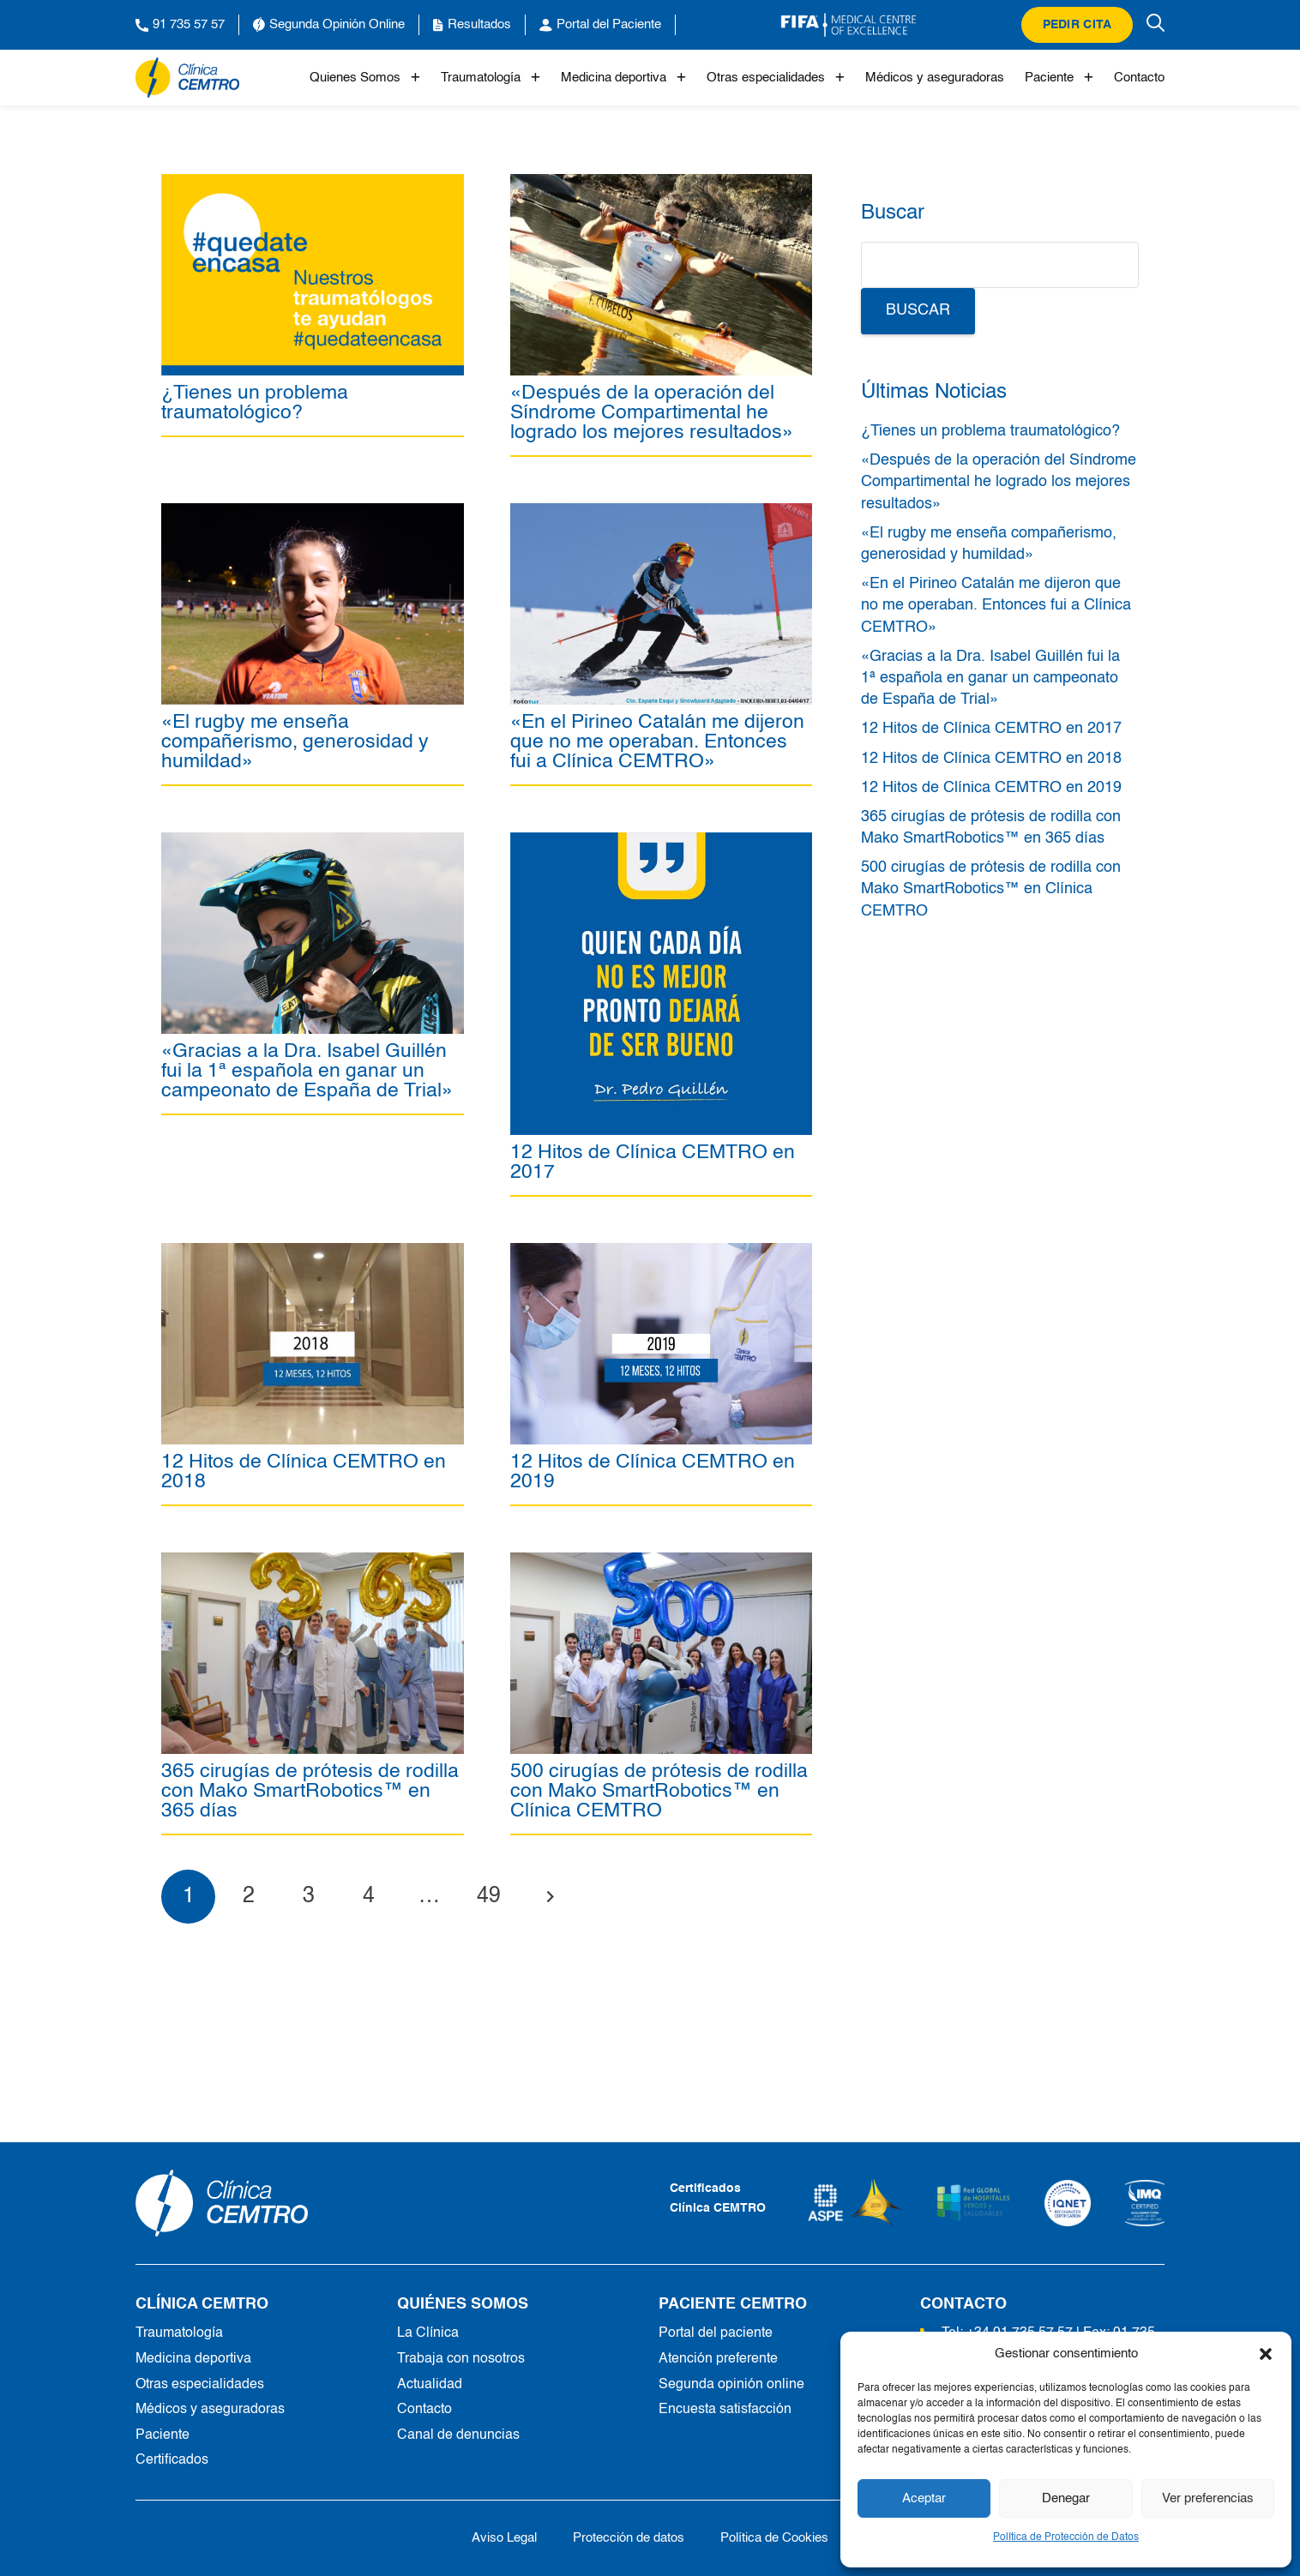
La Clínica (428, 2333)
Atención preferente (718, 2359)
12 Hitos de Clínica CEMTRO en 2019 (652, 1472)
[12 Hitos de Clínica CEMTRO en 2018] (312, 1252)
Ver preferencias (1208, 2498)
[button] (1265, 2354)
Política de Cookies (774, 2537)
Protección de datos (628, 2537)
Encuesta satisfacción (725, 2410)
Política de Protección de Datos (1066, 2537)
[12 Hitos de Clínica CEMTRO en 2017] (661, 842)
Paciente (1059, 77)
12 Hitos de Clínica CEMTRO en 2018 (303, 1472)
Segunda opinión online (731, 2385)
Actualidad (429, 2385)
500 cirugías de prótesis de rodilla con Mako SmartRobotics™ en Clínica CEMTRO (659, 1791)
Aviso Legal (504, 2537)
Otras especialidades (776, 77)
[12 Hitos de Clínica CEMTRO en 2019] (661, 1252)
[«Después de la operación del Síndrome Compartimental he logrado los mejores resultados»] (661, 183)
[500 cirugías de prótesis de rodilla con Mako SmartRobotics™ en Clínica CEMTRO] (661, 1562)
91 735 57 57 (180, 25)
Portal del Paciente (600, 25)
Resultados (472, 25)
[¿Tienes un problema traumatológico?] (312, 183)
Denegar (1066, 2498)
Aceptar (924, 2498)
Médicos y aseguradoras (934, 77)
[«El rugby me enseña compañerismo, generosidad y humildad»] (312, 512)
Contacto (1139, 77)
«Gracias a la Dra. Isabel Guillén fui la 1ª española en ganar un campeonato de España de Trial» (307, 1071)
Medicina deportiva (623, 77)
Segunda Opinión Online (329, 25)
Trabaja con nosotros (461, 2359)
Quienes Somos (365, 77)
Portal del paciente (716, 2333)
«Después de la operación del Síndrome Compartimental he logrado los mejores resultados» (651, 412)
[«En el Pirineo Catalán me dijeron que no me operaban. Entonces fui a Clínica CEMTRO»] (661, 512)
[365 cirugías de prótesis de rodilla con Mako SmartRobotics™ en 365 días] (312, 1562)
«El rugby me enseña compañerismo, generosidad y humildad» (295, 742)
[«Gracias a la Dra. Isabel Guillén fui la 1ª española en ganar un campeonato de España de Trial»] (312, 842)
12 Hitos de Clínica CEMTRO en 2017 (652, 1162)
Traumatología (490, 77)
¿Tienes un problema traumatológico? (254, 403)
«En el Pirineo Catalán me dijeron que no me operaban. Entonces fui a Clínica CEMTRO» (657, 742)
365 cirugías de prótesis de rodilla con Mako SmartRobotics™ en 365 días (310, 1791)
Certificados (171, 2460)
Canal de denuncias (458, 2435)
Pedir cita (1077, 25)
